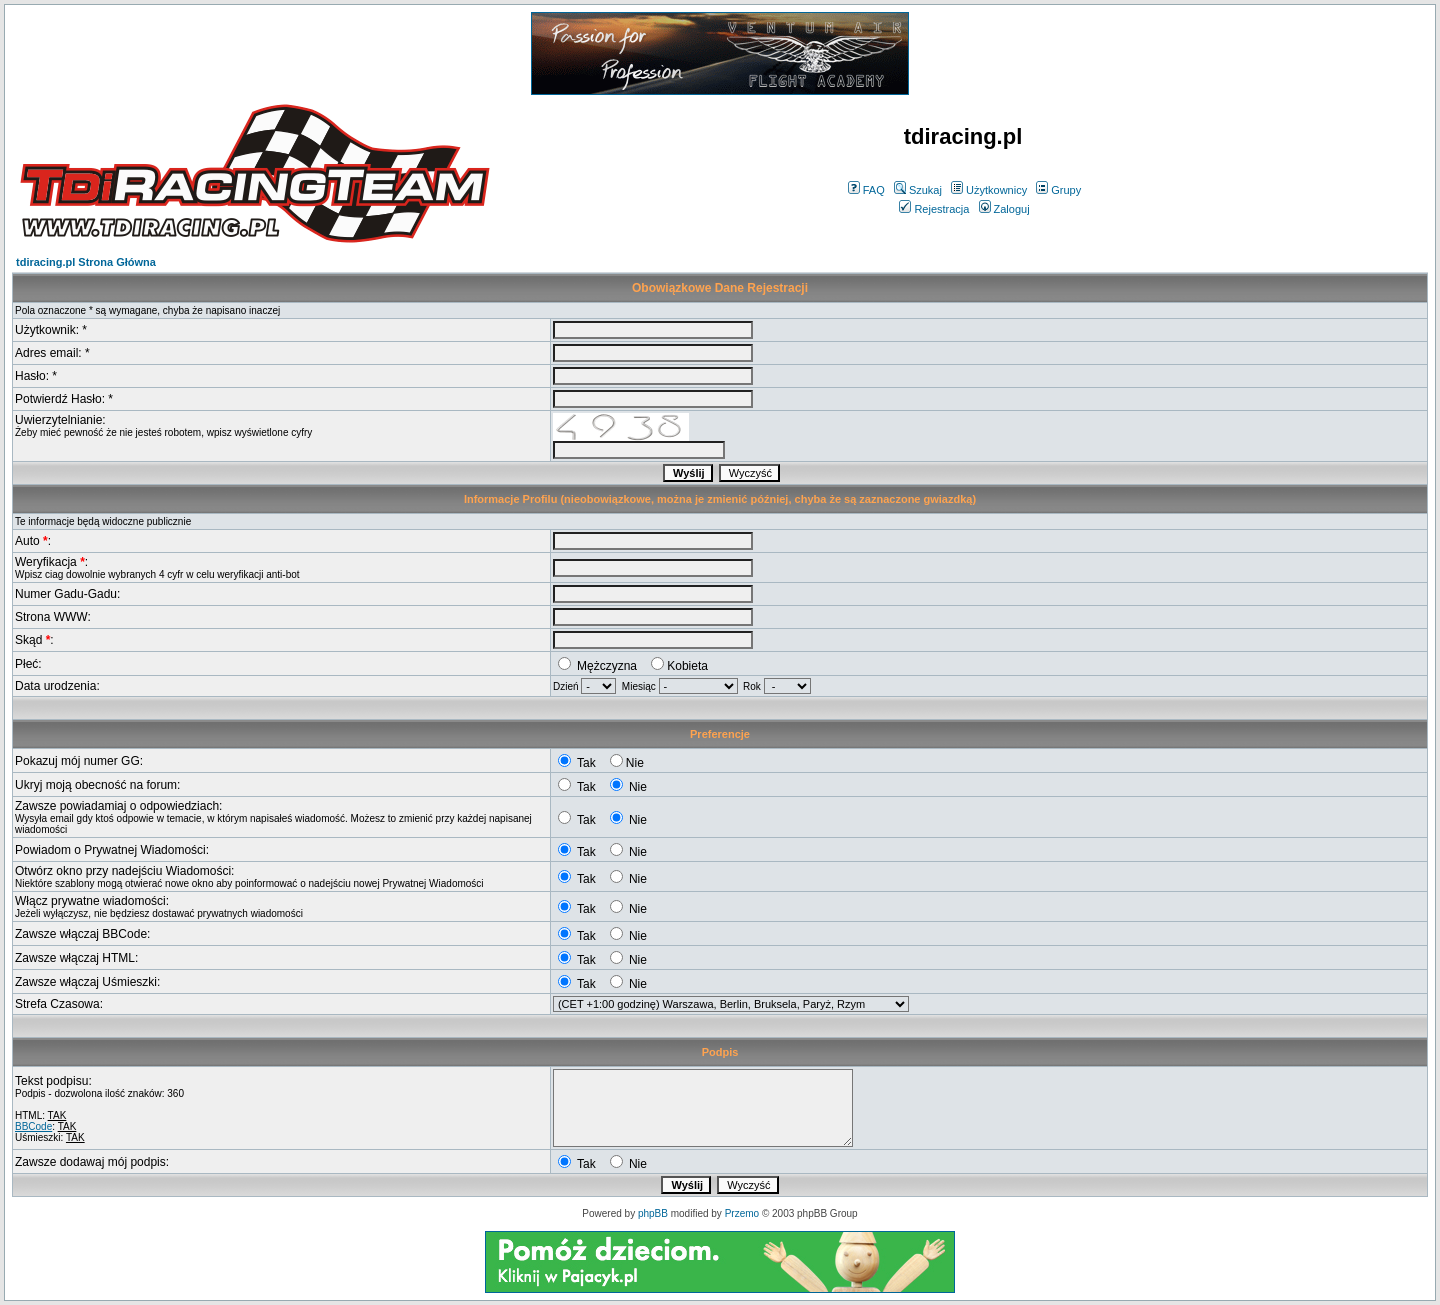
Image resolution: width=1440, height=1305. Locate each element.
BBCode (33, 1126)
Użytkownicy (989, 190)
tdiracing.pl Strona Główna (86, 262)
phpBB (653, 1213)
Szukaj (918, 190)
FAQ (866, 190)
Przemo (742, 1213)
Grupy (1058, 190)
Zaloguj (1004, 209)
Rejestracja (934, 209)
